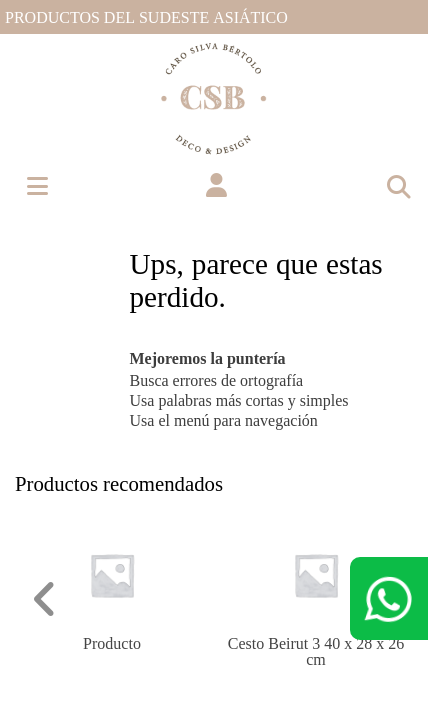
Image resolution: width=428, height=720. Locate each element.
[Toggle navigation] (398, 186)
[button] (216, 185)
